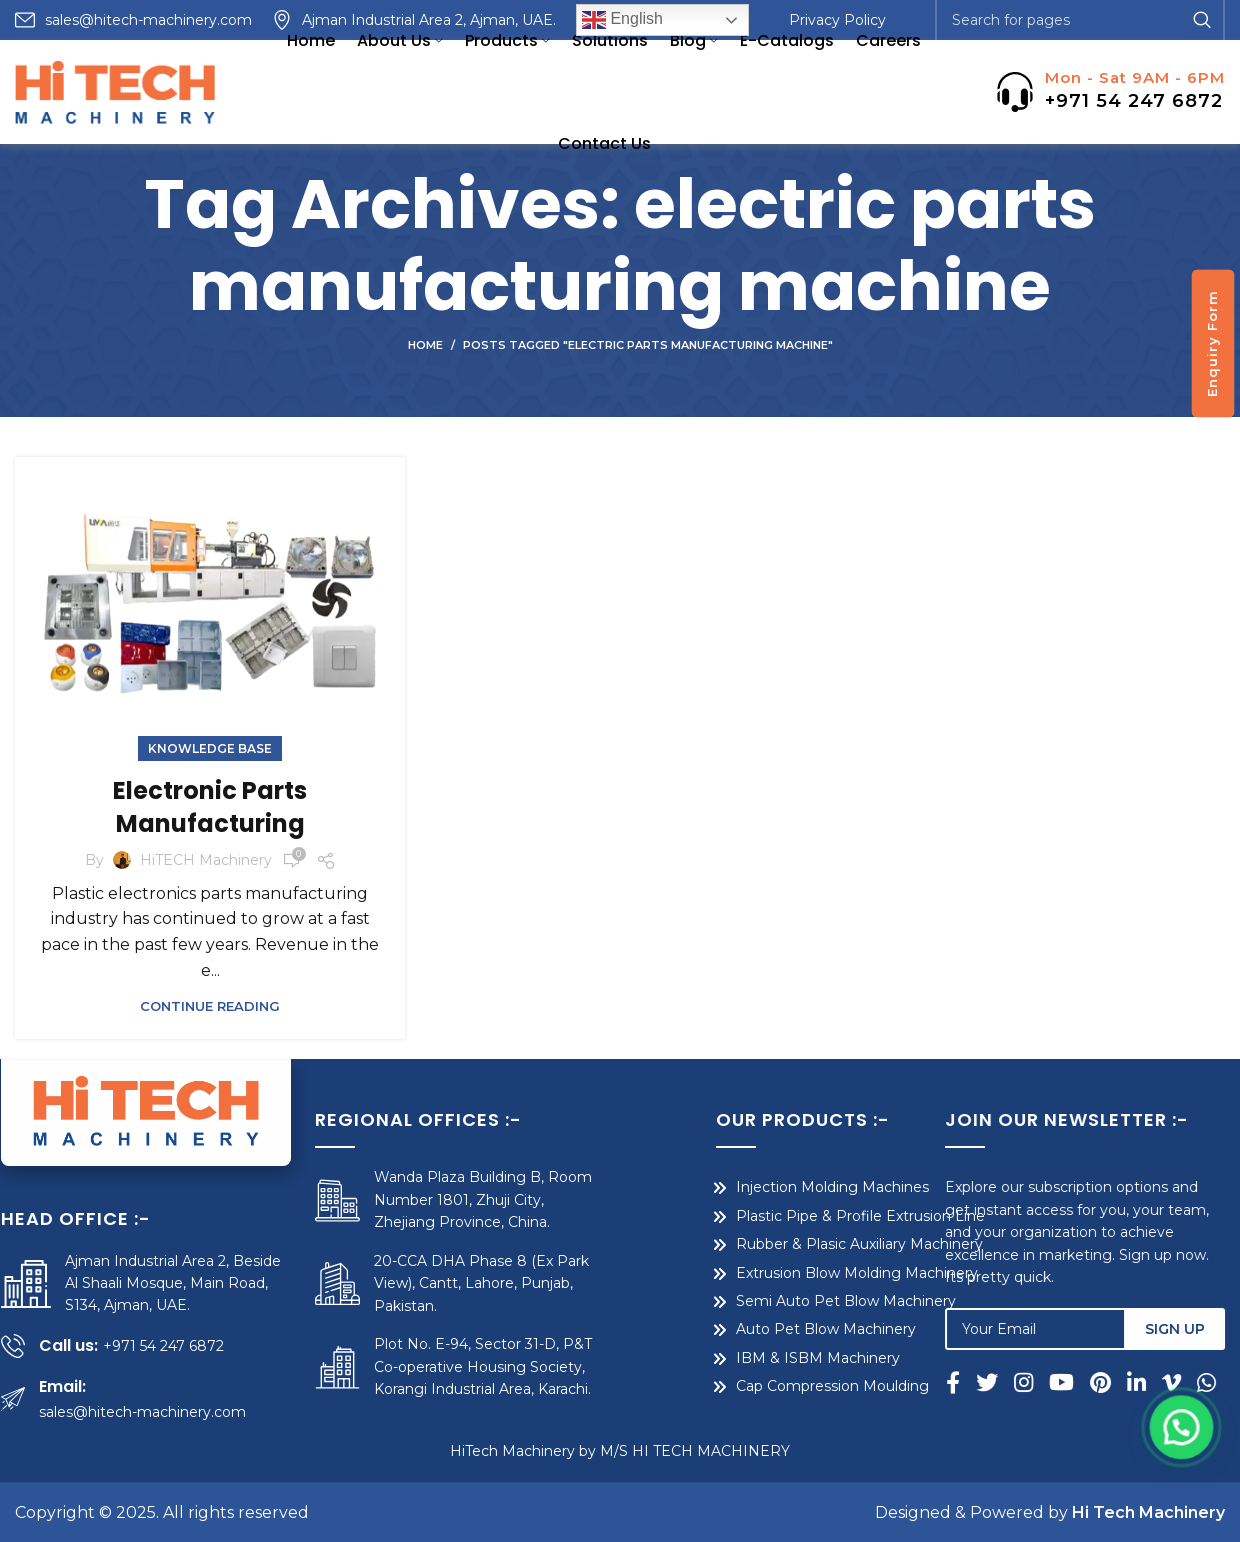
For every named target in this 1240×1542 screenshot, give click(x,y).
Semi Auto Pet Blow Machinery (781, 1301)
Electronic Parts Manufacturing (210, 807)
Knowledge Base (210, 748)
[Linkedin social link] (1152, 1382)
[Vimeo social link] (1187, 1382)
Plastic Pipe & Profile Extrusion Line (795, 1216)
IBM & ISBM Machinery (753, 1358)
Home (425, 345)
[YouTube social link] (1077, 1382)
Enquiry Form (1212, 343)
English (622, 20)
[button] (1187, 1480)
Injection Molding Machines (767, 1187)
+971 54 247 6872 (1134, 101)
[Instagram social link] (1039, 1382)
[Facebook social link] (973, 1382)
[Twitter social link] (1003, 1382)
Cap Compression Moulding (767, 1386)
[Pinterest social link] (1116, 1382)
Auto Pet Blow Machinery (761, 1329)
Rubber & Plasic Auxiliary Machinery (794, 1244)
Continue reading (210, 1006)
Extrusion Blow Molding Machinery (792, 1273)
